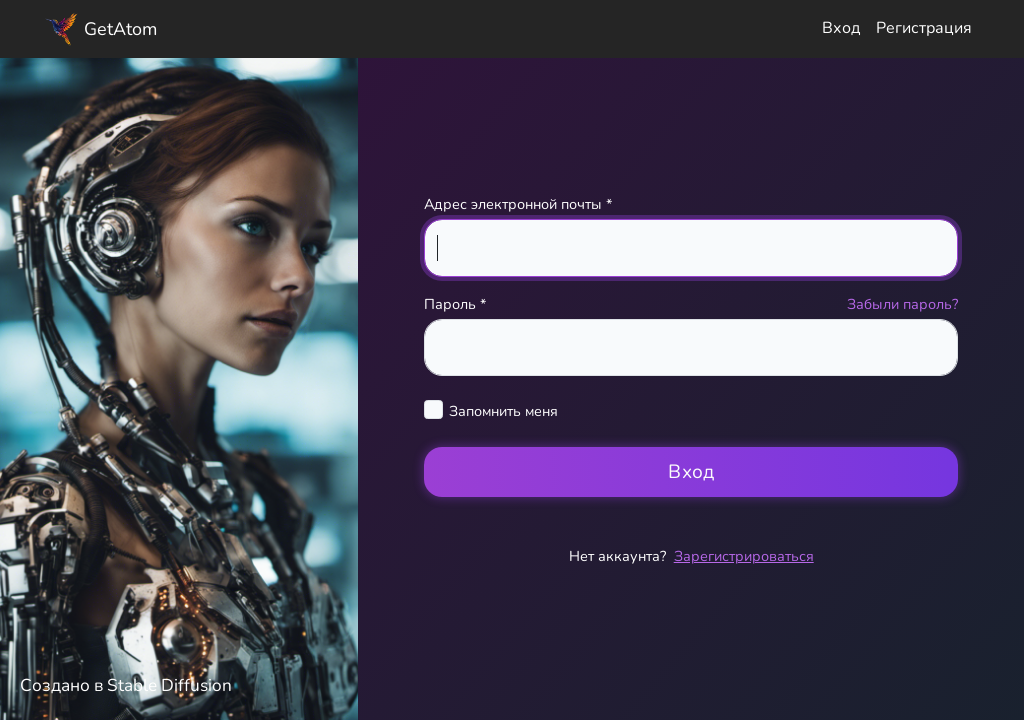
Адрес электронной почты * (518, 204)
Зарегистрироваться (744, 556)
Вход (841, 28)
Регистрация (924, 28)
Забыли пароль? (902, 304)
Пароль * (455, 304)
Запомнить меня (503, 411)
